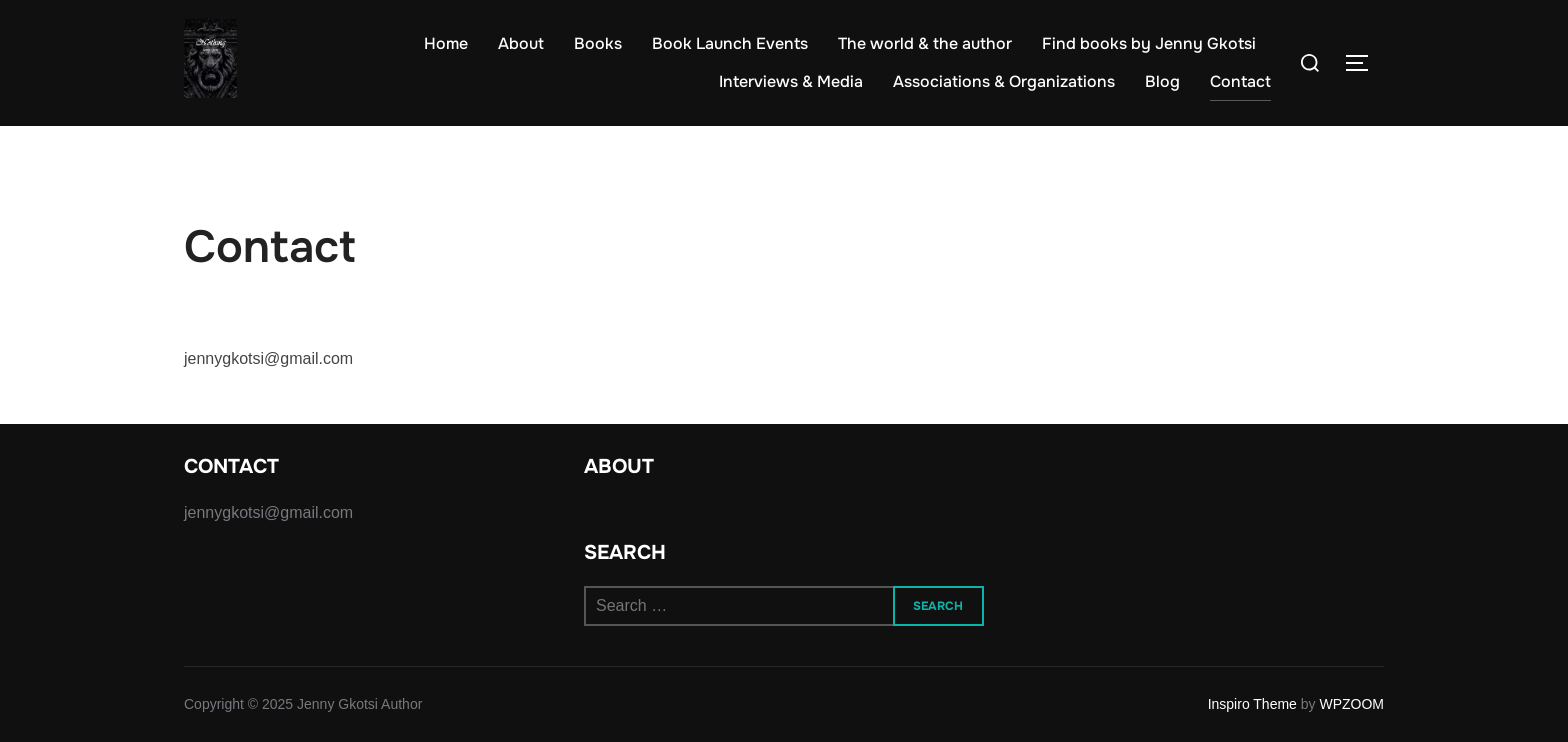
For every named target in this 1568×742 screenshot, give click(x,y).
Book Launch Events (730, 43)
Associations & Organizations (1004, 81)
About (521, 43)
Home (446, 43)
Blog (1162, 81)
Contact (1240, 81)
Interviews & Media (791, 81)
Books (598, 43)
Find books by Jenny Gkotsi (1149, 43)
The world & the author (925, 43)
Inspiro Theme (1252, 704)
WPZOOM (1351, 704)
